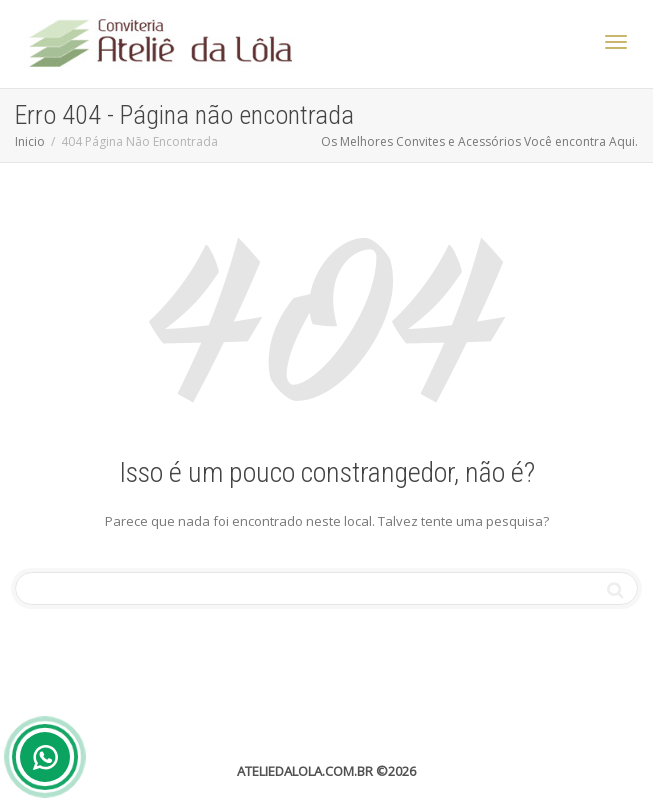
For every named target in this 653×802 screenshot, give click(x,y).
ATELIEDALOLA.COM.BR (305, 771)
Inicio (30, 141)
